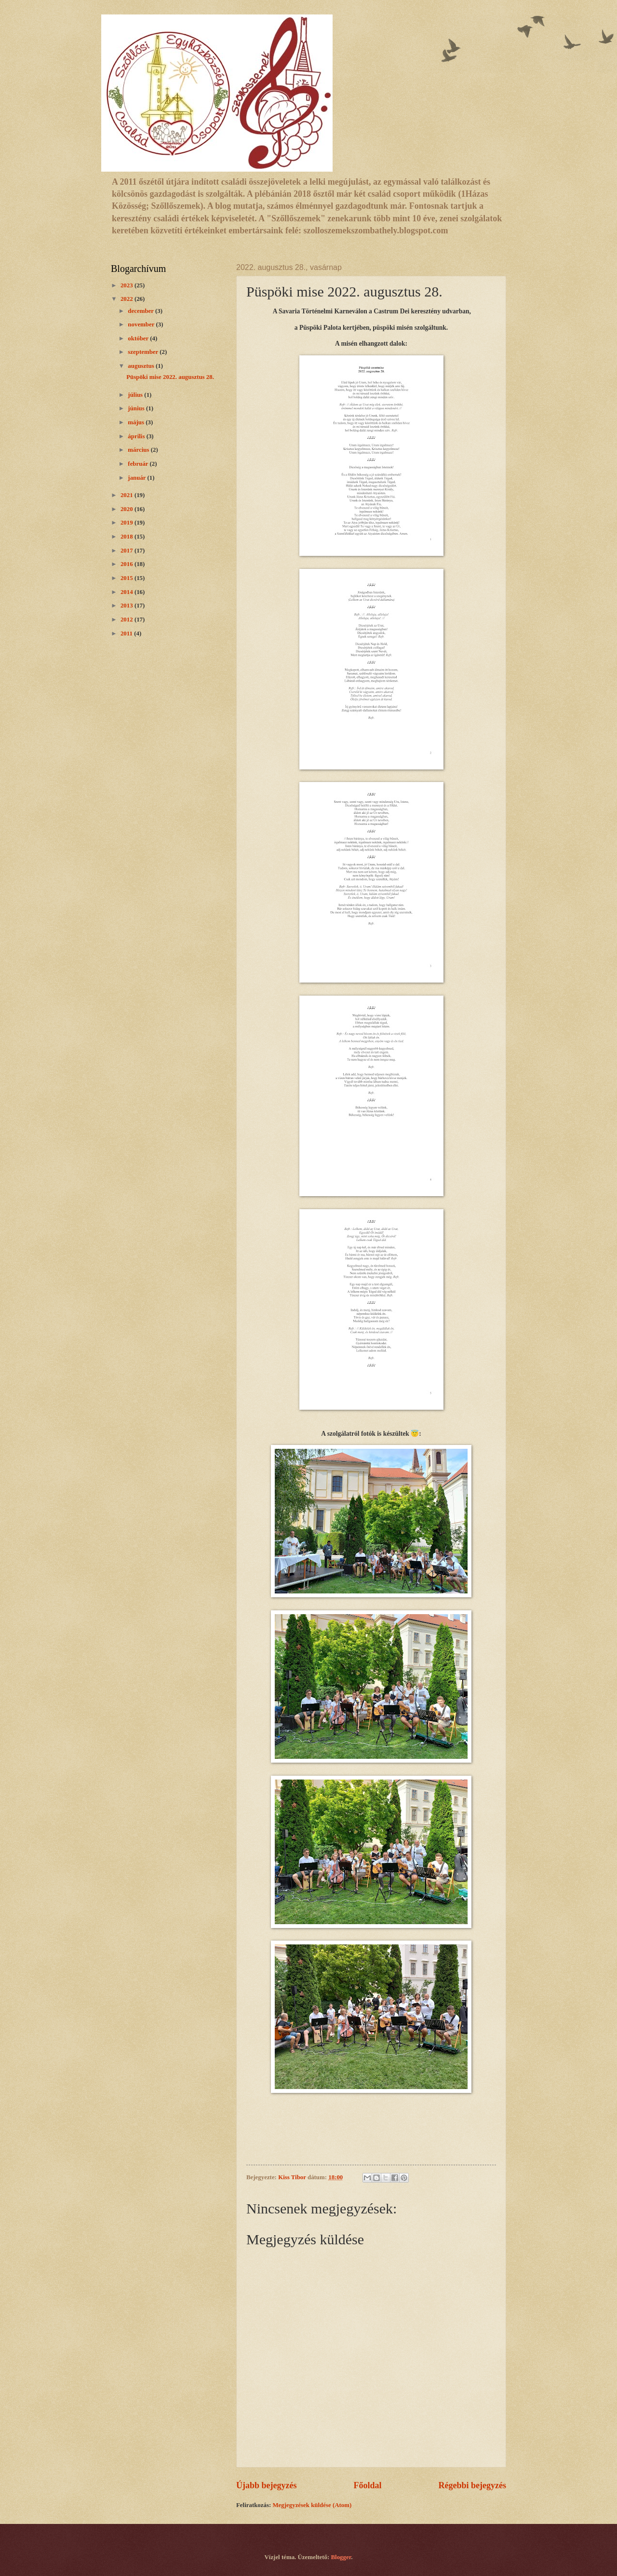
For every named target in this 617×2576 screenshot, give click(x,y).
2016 (127, 564)
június (137, 408)
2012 (127, 619)
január (137, 477)
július (136, 394)
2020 (127, 509)
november (142, 324)
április (137, 436)
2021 (127, 495)
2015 (127, 578)
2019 (127, 522)
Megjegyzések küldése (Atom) (311, 2505)
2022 (127, 299)
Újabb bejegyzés (266, 2485)
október (139, 338)
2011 (127, 633)
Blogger (341, 2557)
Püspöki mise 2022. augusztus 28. (170, 377)
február (138, 463)
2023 (127, 285)
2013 (127, 605)
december (141, 311)
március (139, 449)
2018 (127, 536)
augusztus (142, 366)
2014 (127, 592)
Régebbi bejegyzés (472, 2485)
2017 (127, 550)
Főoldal (367, 2485)
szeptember (144, 352)
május (137, 422)
